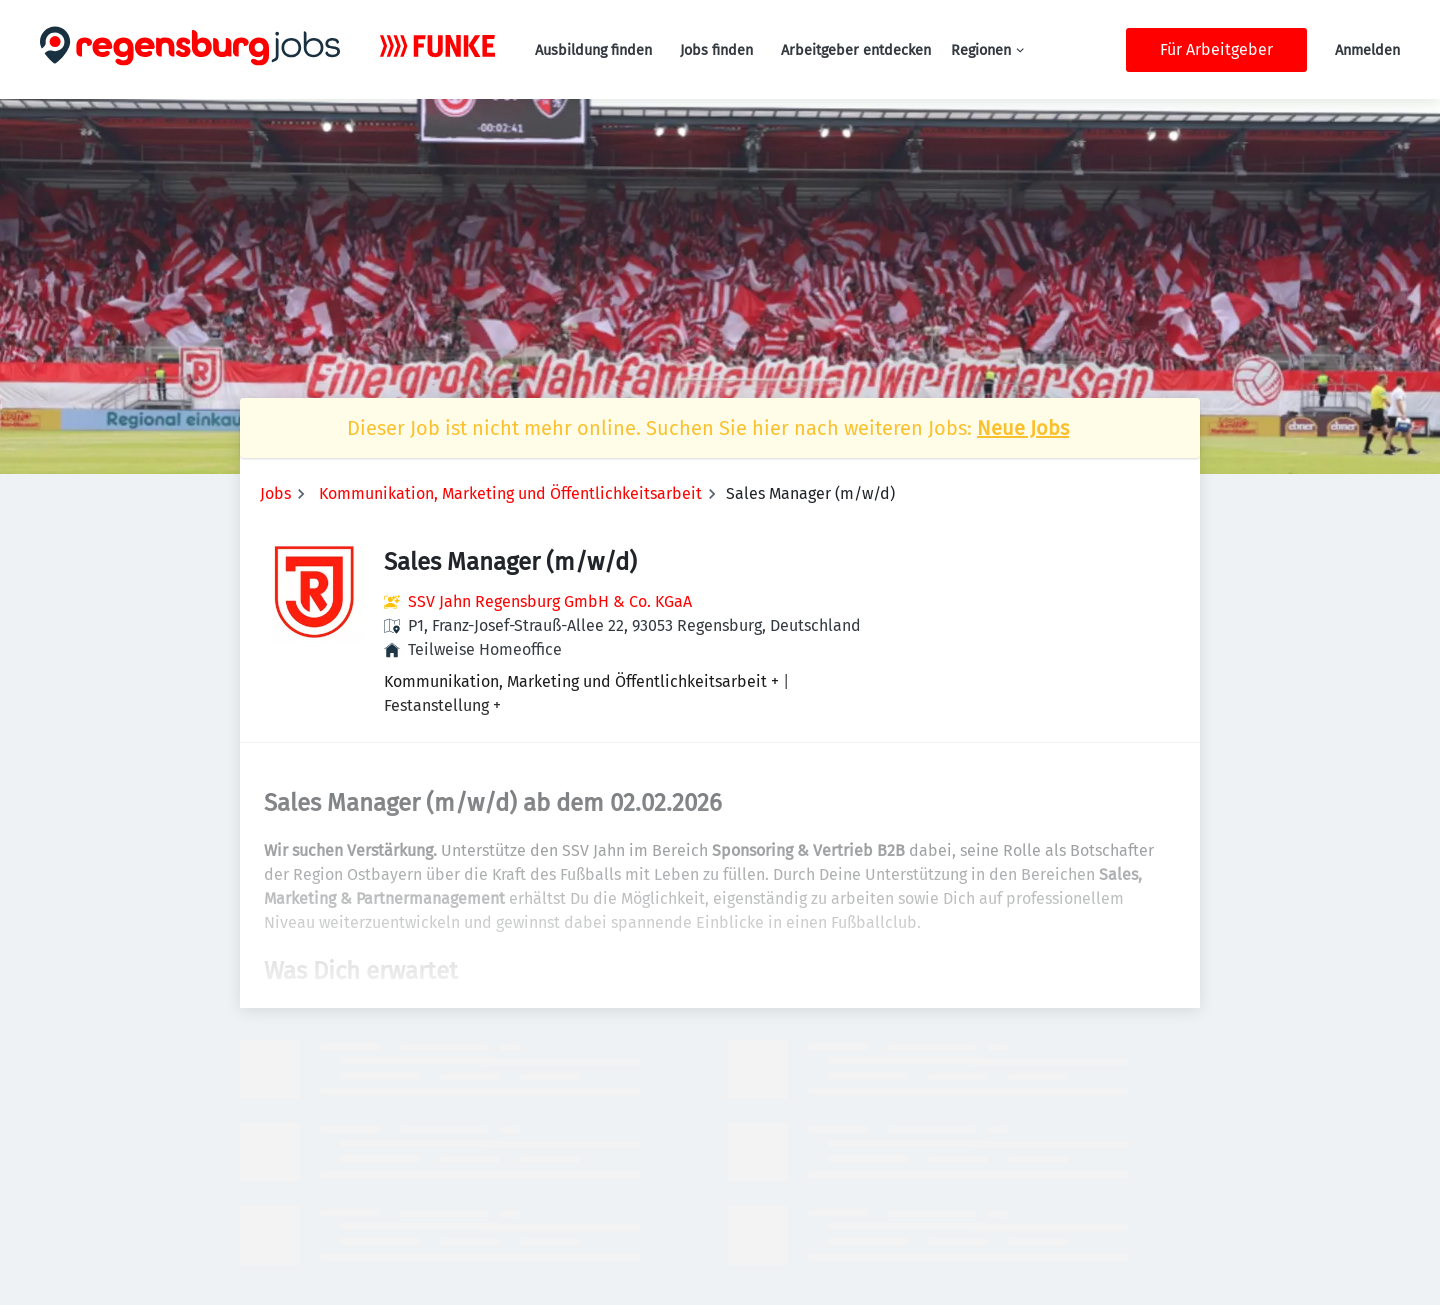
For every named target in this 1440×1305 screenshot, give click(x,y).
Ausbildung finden (593, 50)
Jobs (275, 493)
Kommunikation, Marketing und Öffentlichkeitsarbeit (510, 493)
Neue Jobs (1023, 428)
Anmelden (1367, 50)
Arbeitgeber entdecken (856, 50)
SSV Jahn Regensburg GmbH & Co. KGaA (550, 601)
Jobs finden (716, 50)
